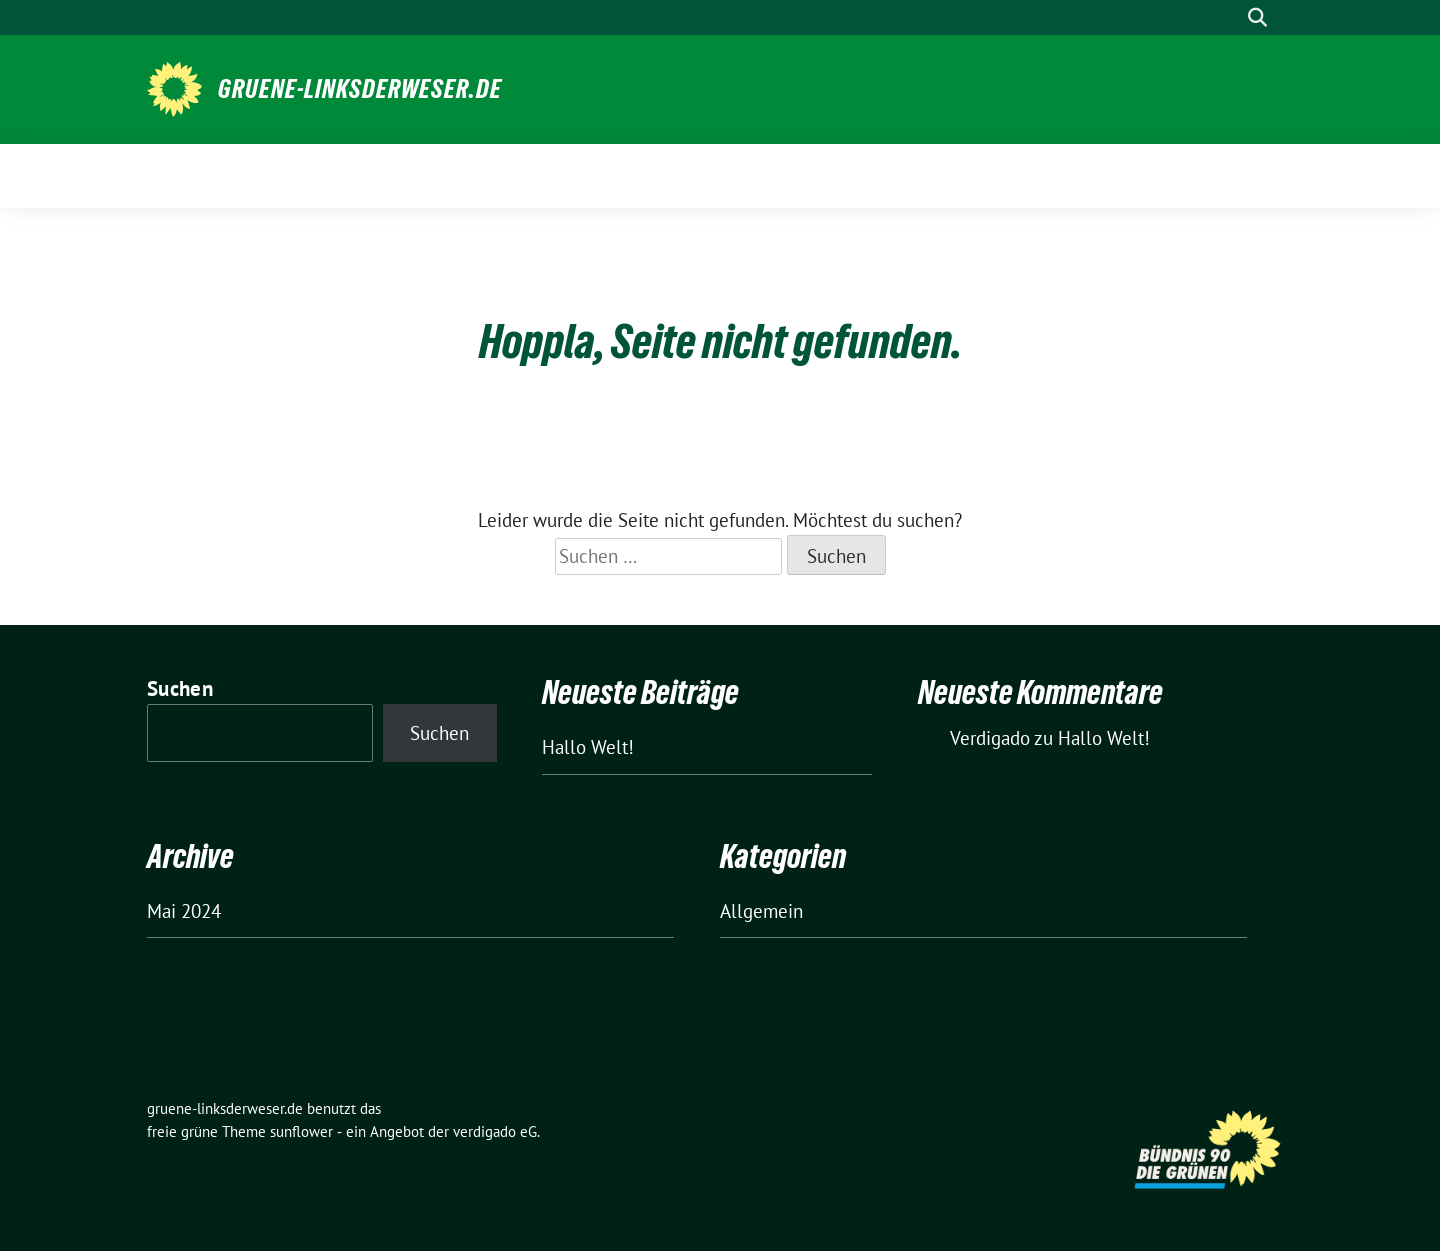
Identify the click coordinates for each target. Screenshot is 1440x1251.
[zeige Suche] (1257, 17)
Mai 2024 (184, 911)
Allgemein (761, 911)
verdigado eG (495, 1131)
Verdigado (990, 738)
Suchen (180, 688)
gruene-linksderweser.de (360, 89)
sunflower (301, 1131)
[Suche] (1229, 17)
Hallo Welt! (588, 747)
